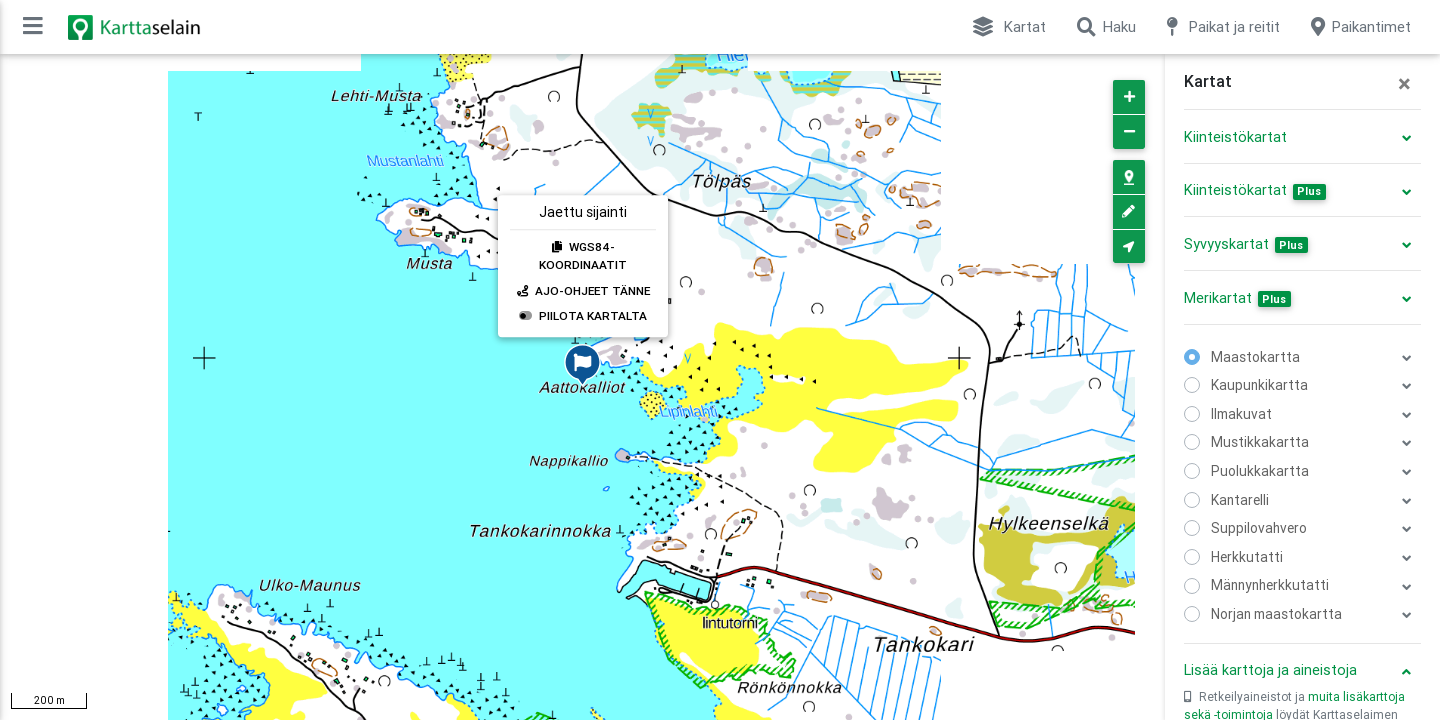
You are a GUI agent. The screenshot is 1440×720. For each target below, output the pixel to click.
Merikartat (1237, 298)
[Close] (1404, 84)
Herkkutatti (1247, 557)
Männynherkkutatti (1270, 585)
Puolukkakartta (1260, 471)
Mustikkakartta (1260, 442)
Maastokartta (1255, 357)
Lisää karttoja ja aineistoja (1270, 670)
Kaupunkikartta (1259, 385)
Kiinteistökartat (1235, 137)
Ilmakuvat (1241, 414)
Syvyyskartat (1246, 244)
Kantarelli (1240, 500)
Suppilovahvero (1259, 528)
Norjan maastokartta (1276, 614)
